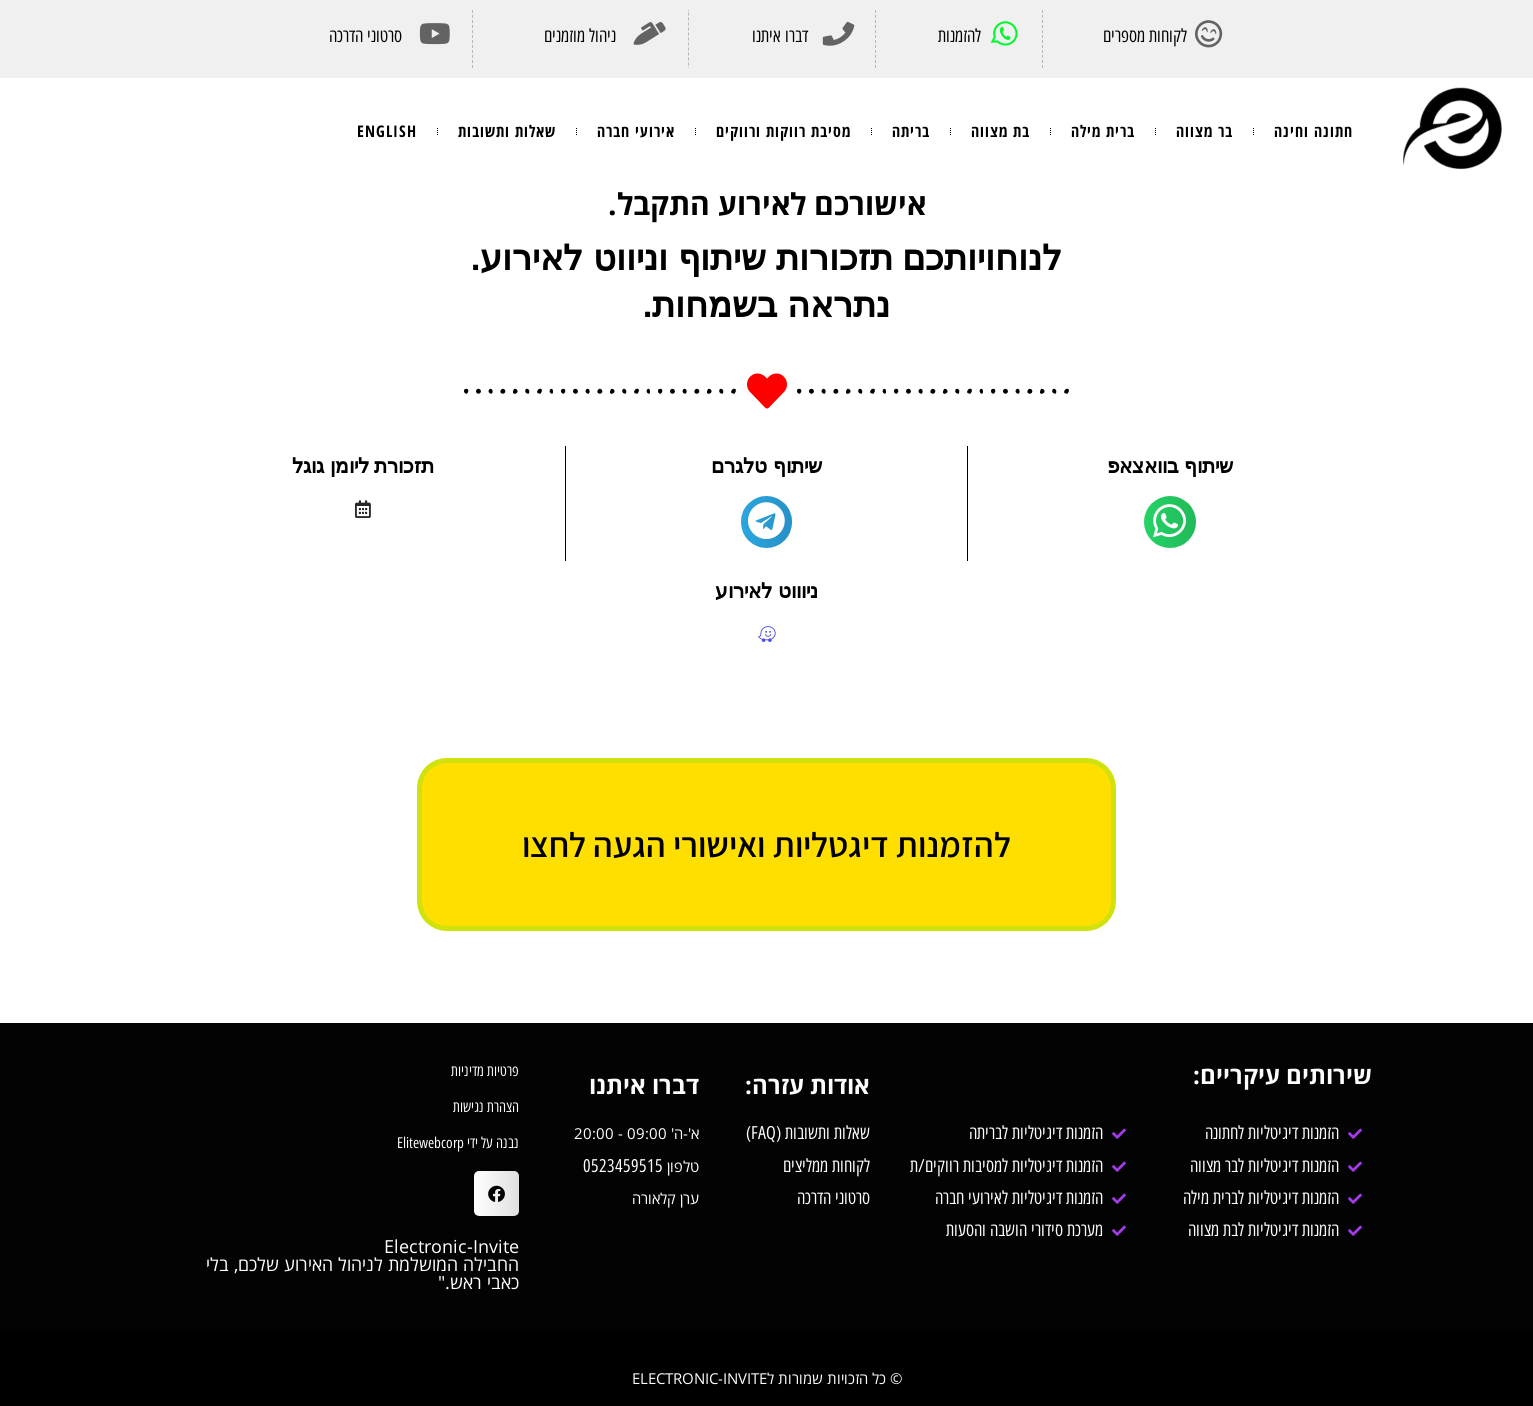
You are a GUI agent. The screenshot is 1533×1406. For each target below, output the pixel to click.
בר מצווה (1204, 131)
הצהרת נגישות (486, 1107)
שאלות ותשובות (507, 131)
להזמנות (959, 36)
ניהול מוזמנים (580, 36)
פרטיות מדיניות (485, 1071)
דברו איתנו (780, 36)
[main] (1170, 522)
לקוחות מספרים (1145, 36)
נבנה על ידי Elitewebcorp (458, 1143)
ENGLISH (387, 131)
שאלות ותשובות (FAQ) (808, 1133)
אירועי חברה (636, 131)
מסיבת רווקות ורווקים (783, 131)
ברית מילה (1103, 131)
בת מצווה (1000, 131)
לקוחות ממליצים (824, 1166)
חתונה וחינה (1313, 131)
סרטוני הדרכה (365, 36)
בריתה (911, 131)
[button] (496, 1193)
